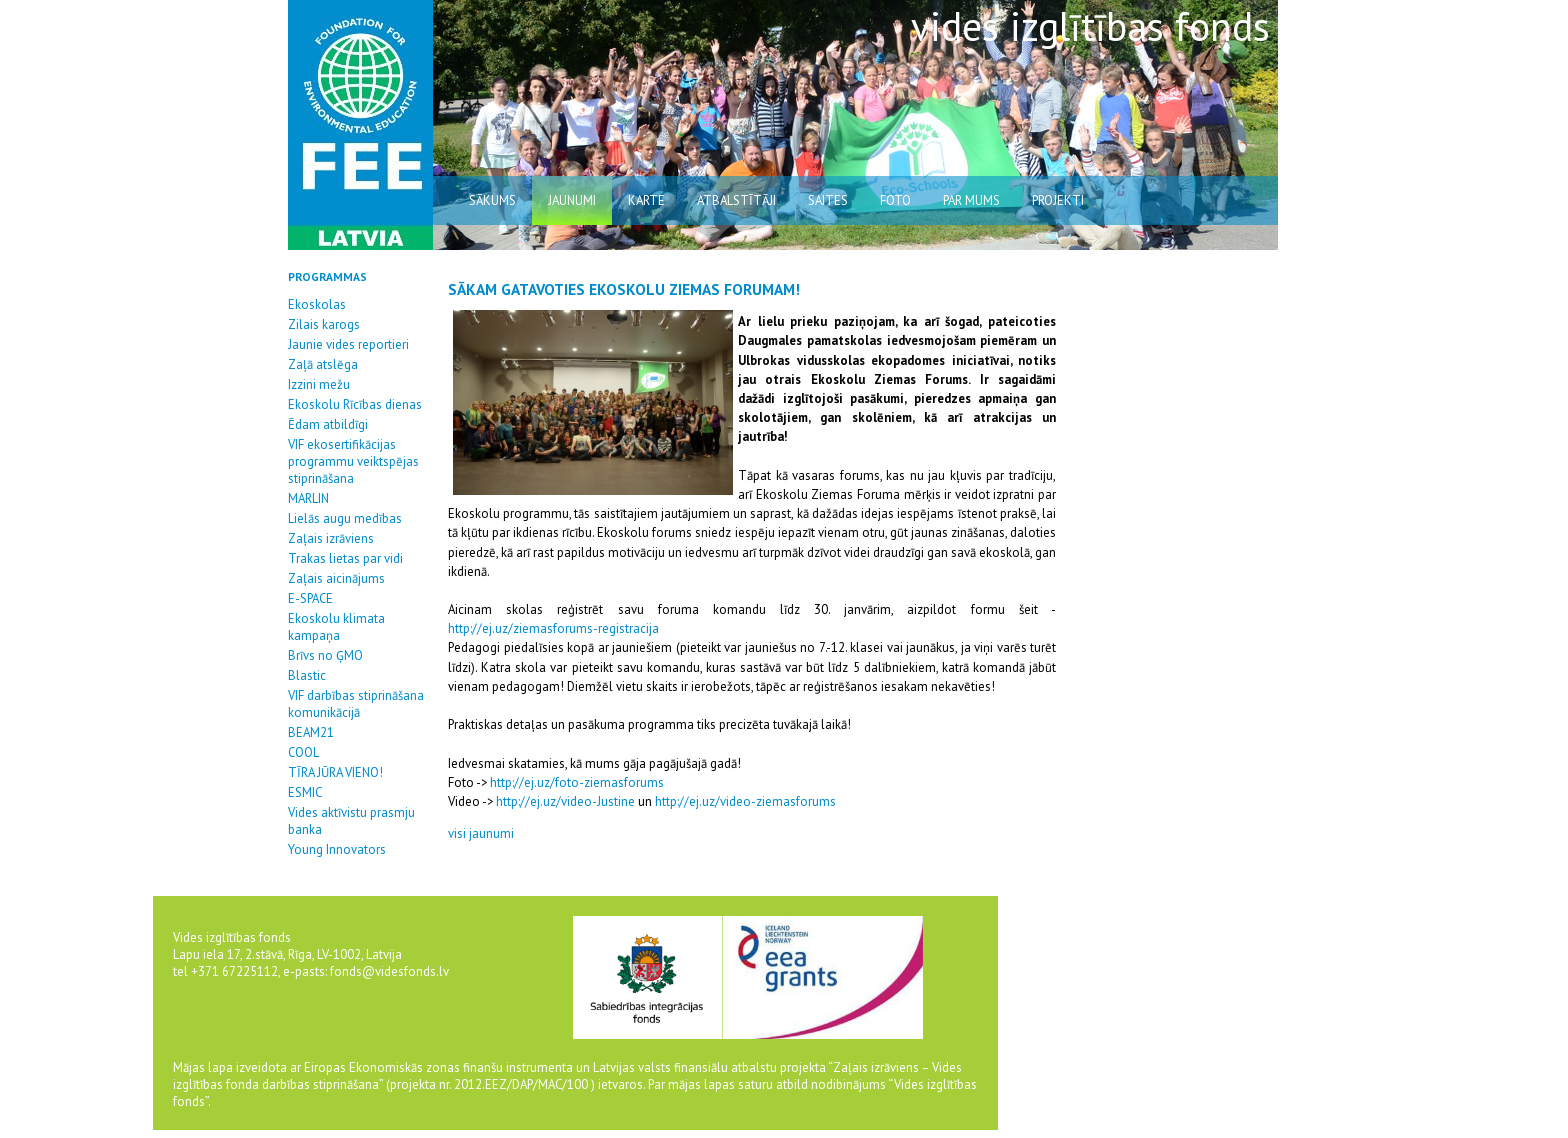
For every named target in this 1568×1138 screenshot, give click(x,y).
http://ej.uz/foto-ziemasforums (575, 782)
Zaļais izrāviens (331, 538)
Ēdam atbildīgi (328, 424)
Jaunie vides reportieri (348, 344)
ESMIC (305, 792)
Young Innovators (337, 849)
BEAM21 (311, 732)
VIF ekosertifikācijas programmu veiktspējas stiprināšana (353, 461)
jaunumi (572, 200)
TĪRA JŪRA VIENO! (335, 772)
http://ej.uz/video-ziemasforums (745, 801)
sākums (492, 200)
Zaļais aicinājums (336, 578)
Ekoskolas (317, 304)
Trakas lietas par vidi (345, 558)
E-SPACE (310, 598)
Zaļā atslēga (323, 364)
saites (828, 200)
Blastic (307, 675)
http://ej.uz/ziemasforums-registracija (553, 628)
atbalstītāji (736, 200)
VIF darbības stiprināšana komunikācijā (356, 704)
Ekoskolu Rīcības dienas (355, 404)
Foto (895, 200)
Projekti (1058, 200)
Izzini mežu (319, 384)
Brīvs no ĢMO (325, 655)
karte (646, 200)
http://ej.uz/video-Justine (565, 801)
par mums (971, 200)
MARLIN (308, 498)
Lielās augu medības (345, 518)
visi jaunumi (481, 833)
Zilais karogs (324, 324)
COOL (303, 752)
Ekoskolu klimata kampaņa (336, 627)
